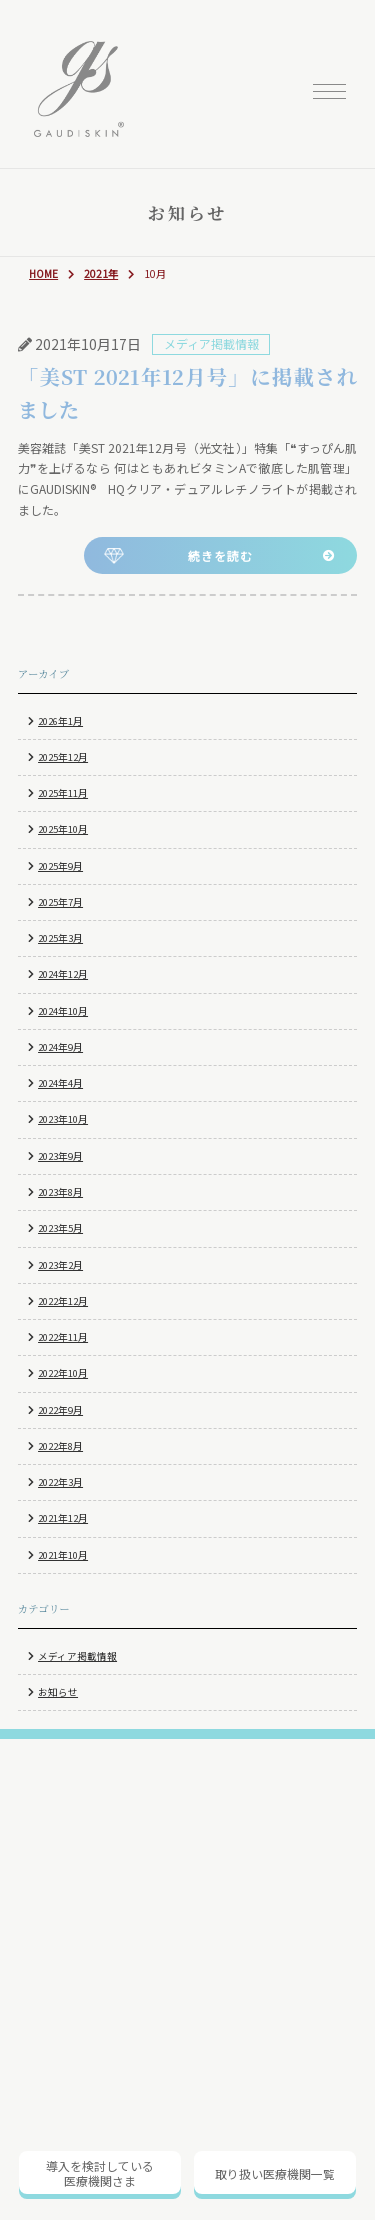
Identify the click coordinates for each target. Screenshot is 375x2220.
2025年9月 (60, 866)
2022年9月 (60, 1410)
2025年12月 (63, 757)
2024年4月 (60, 1083)
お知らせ (58, 1692)
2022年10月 (63, 1373)
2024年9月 (60, 1047)
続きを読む (220, 555)
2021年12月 (63, 1518)
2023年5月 (60, 1228)
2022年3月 (60, 1482)
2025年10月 (63, 829)
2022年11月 (63, 1337)
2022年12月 (63, 1301)
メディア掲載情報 (77, 1656)
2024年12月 (63, 974)
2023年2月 (60, 1265)
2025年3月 (60, 938)
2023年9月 (60, 1156)
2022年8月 (60, 1446)
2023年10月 (63, 1119)
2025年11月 (63, 793)
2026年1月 (60, 721)
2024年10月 (63, 1011)
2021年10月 (63, 1555)
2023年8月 (60, 1192)
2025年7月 (60, 902)
